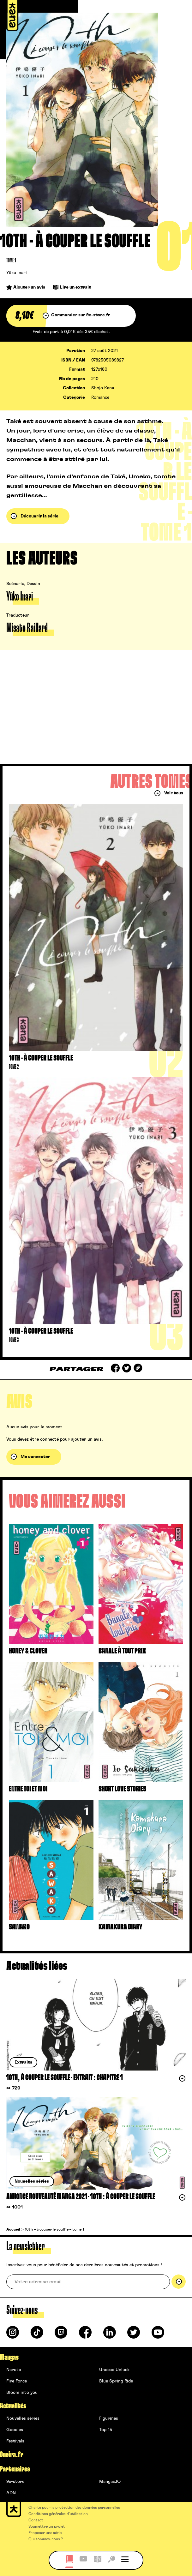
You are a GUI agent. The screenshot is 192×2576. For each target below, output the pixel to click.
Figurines (108, 2418)
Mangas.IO (110, 2481)
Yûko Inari (16, 273)
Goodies (14, 2430)
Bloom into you (22, 2392)
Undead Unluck (114, 2370)
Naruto (13, 2370)
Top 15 (105, 2430)
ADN (11, 2493)
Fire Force (16, 2381)
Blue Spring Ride (116, 2381)
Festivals (15, 2441)
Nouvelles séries (22, 2418)
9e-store (15, 2481)
